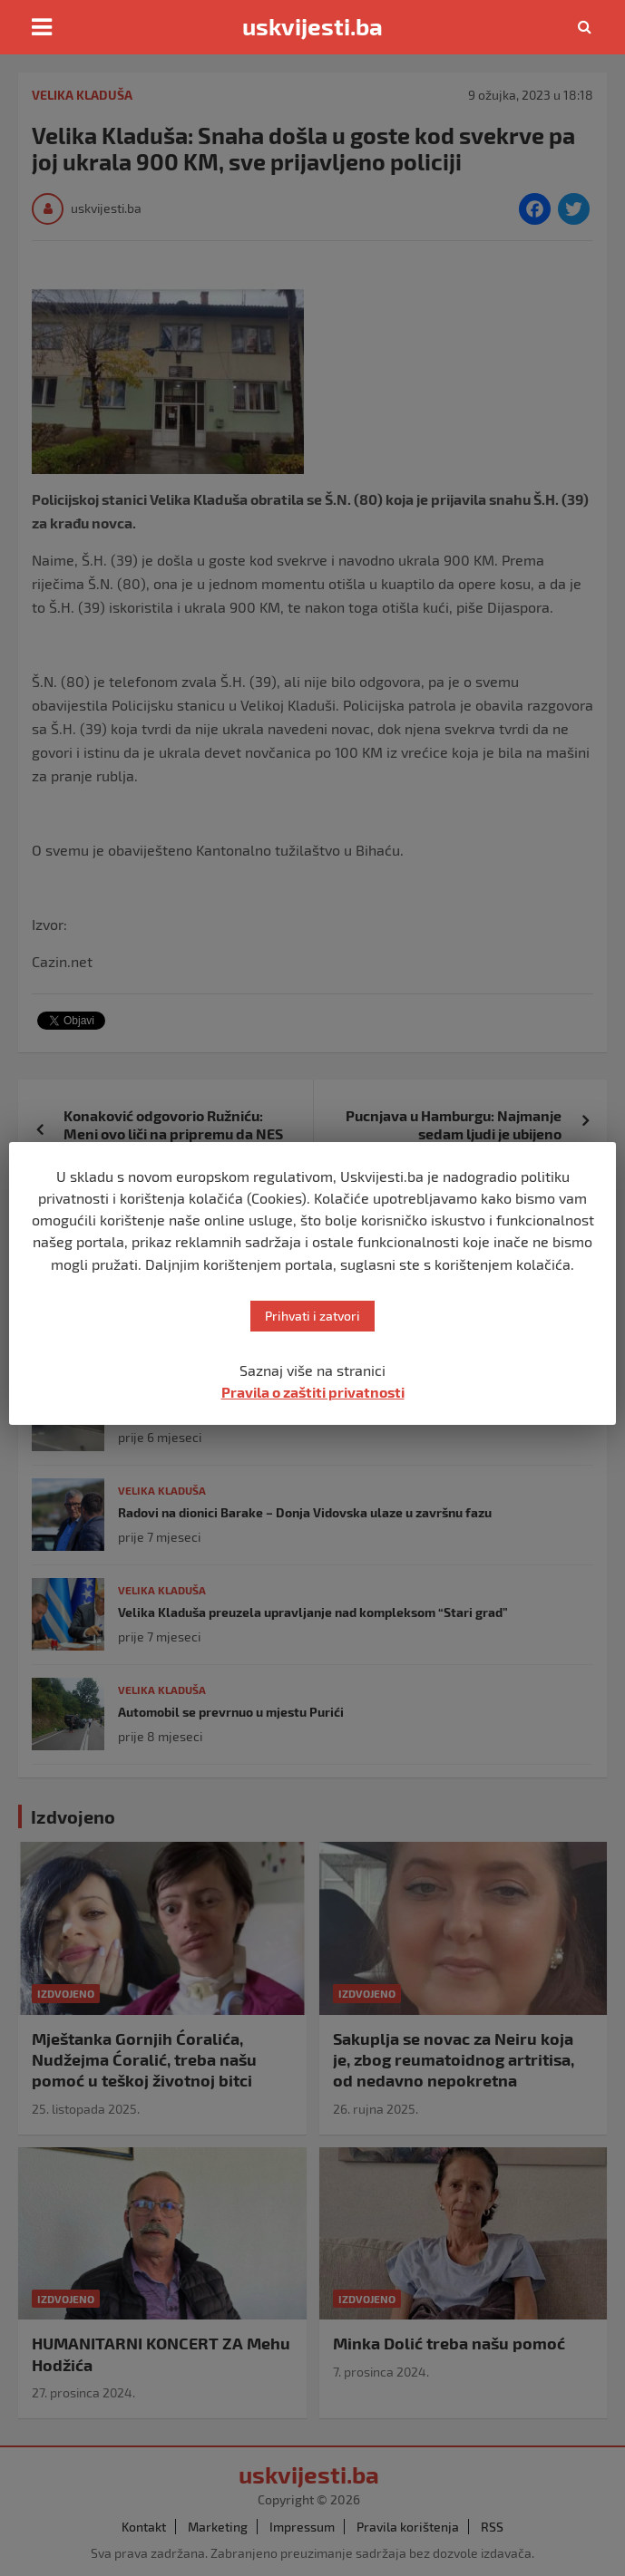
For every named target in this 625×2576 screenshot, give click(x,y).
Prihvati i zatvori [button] (312, 1315)
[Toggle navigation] (41, 27)
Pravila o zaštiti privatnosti (313, 1391)
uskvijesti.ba (312, 26)
